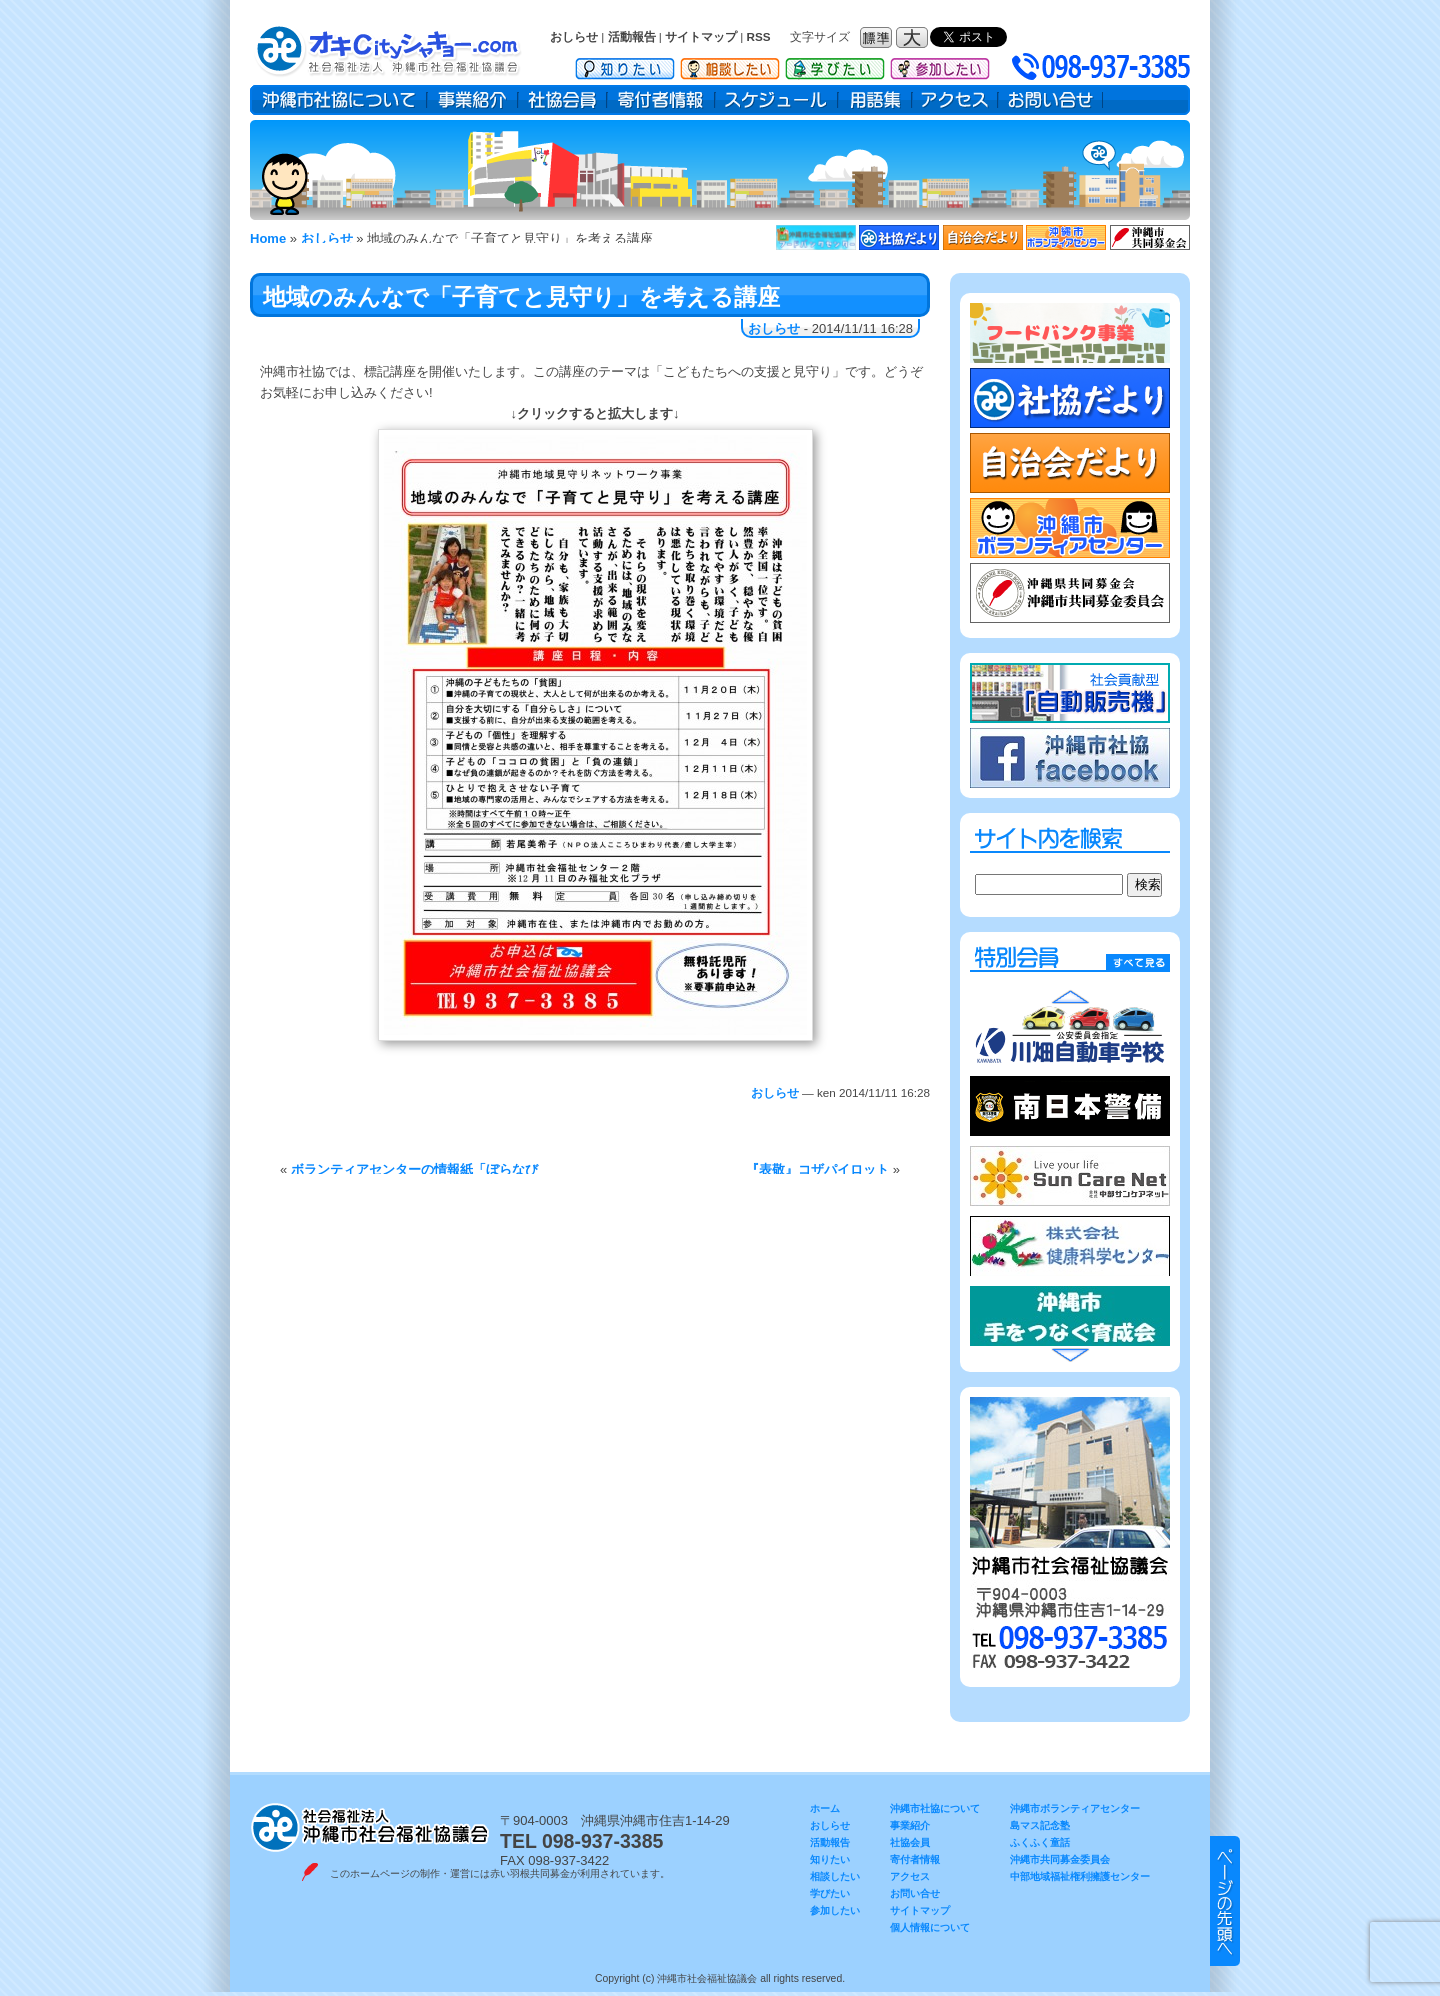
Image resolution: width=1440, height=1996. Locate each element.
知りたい (625, 65)
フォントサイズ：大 (914, 37)
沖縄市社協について (338, 100)
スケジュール (776, 100)
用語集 (875, 100)
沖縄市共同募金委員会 (1060, 1859)
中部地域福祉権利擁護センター (1080, 1876)
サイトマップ (701, 36)
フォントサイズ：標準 (878, 37)
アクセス (955, 100)
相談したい (730, 65)
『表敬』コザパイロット (817, 1169)
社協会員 (562, 100)
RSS (759, 36)
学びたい (835, 65)
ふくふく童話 (1040, 1842)
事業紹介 (472, 100)
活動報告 (632, 36)
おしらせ (574, 36)
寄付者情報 (661, 100)
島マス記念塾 (1040, 1825)
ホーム (825, 1808)
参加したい (940, 65)
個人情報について (930, 1927)
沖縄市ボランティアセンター (1075, 1808)
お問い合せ (1050, 100)
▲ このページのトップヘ (1225, 1901)
